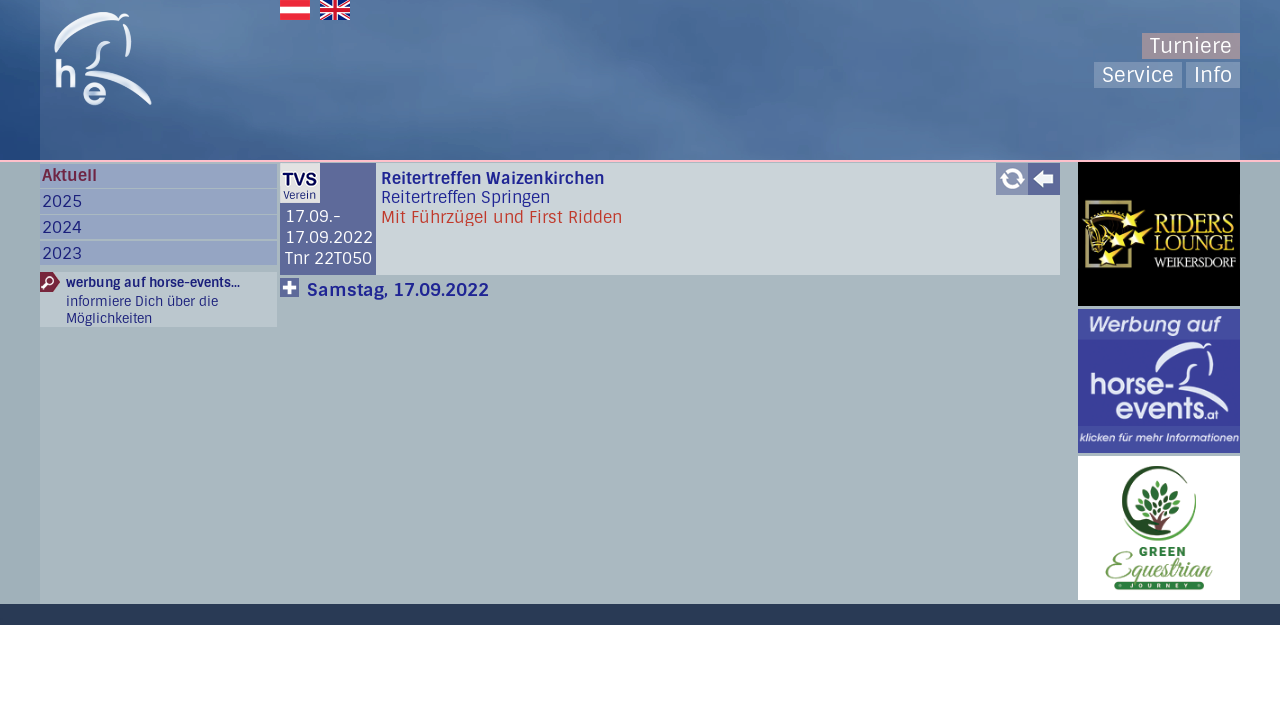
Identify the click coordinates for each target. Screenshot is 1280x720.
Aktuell (69, 175)
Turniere (1191, 46)
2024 (62, 227)
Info (1213, 75)
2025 (62, 201)
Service (1138, 75)
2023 (62, 253)
